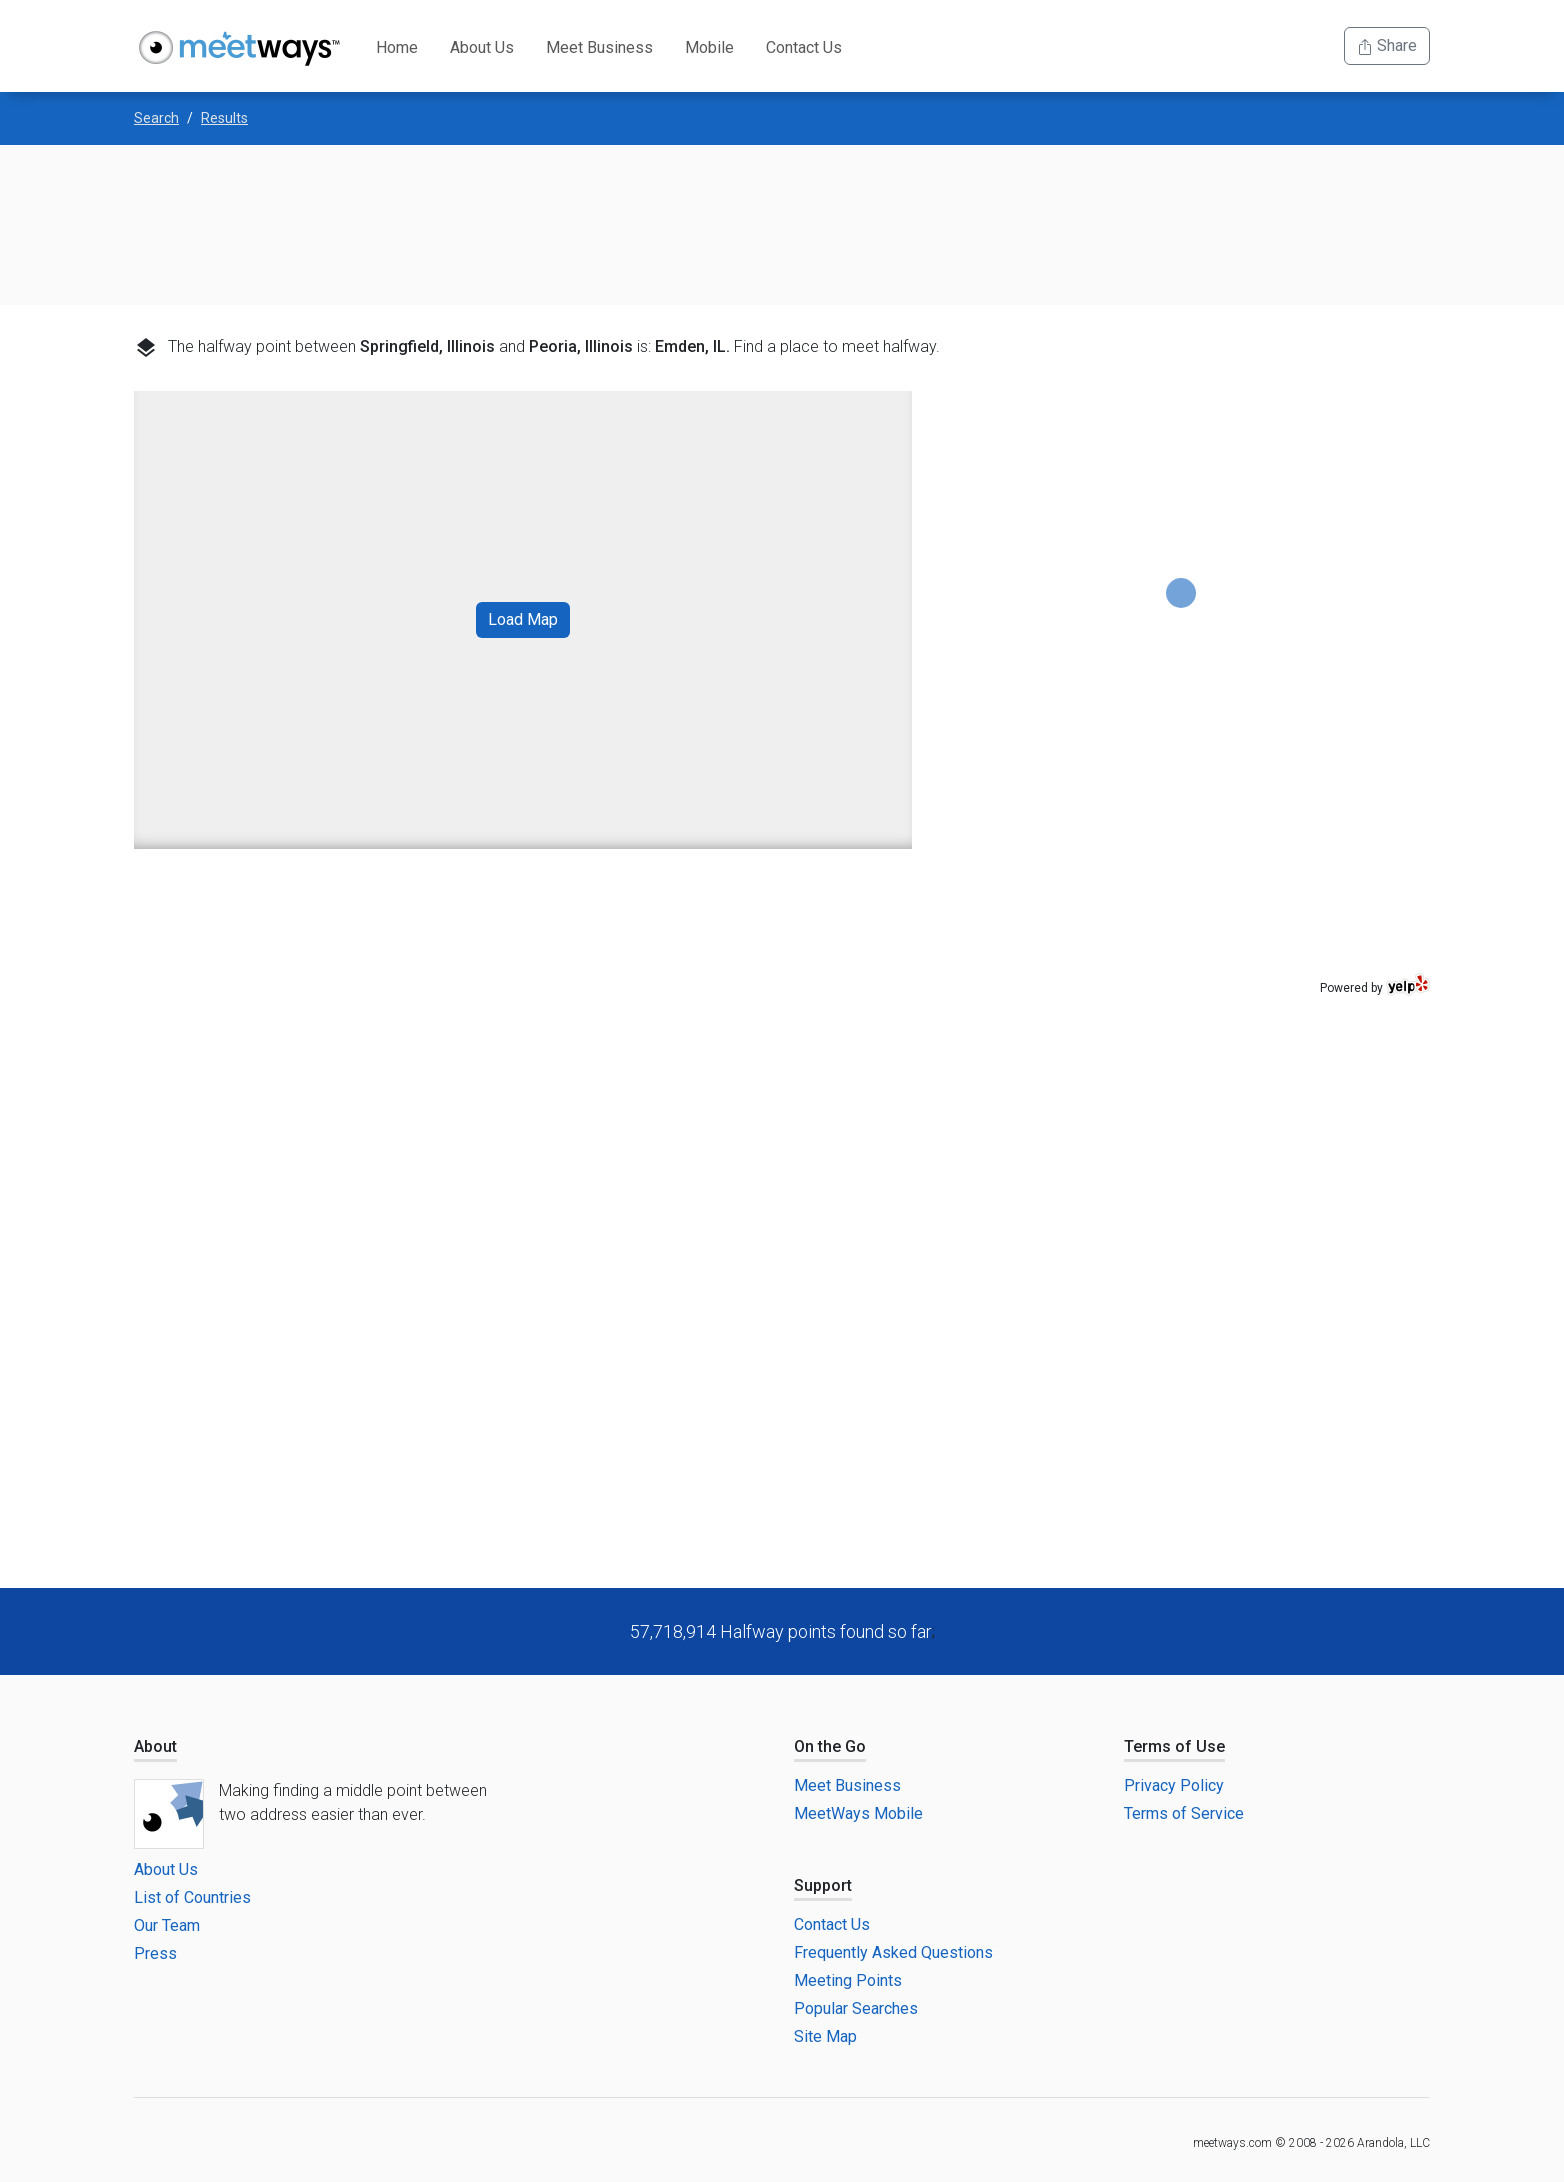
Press (155, 1953)
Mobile (709, 47)
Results (224, 118)
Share (1387, 45)
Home (397, 47)
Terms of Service (1184, 1813)
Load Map (523, 619)
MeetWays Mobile (858, 1813)
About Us (482, 47)
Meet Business (599, 47)
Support (823, 1885)
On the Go (830, 1746)
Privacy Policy (1174, 1785)
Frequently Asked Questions (893, 1952)
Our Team (167, 1925)
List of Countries (192, 1897)
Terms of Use (1174, 1746)
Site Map (825, 2036)
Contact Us (804, 47)
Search (156, 118)
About (155, 1746)
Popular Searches (856, 2008)
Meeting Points (848, 1980)
